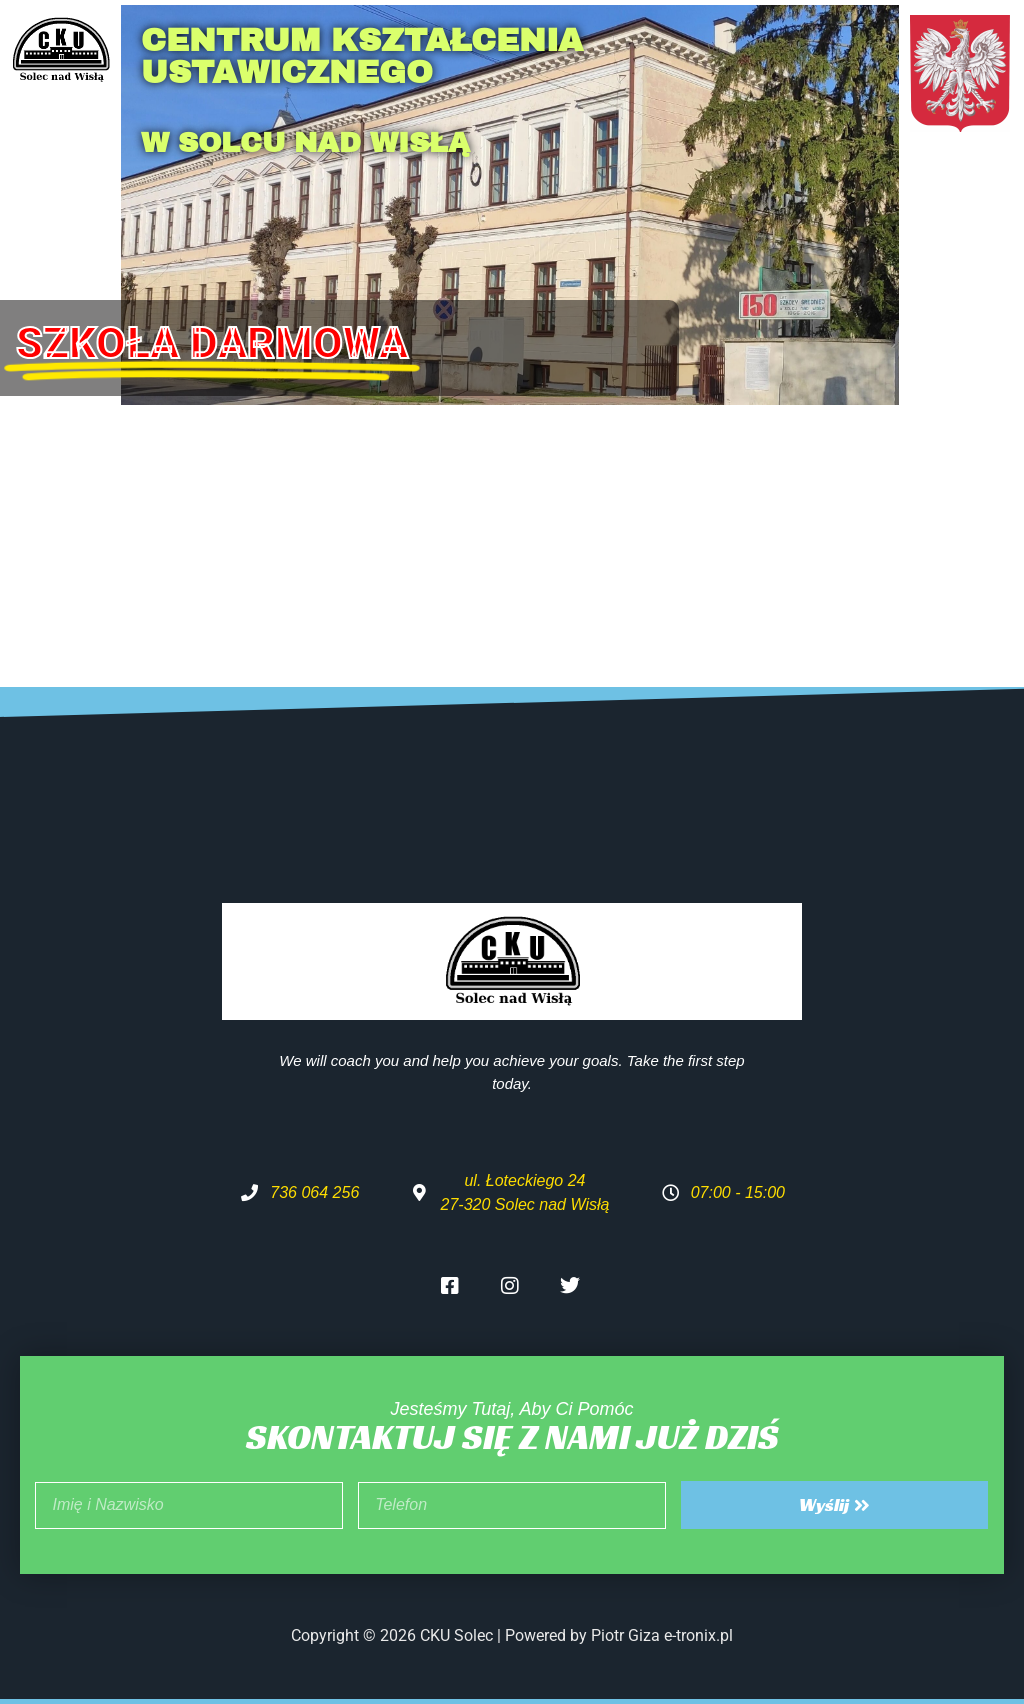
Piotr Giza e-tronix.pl (662, 1635)
